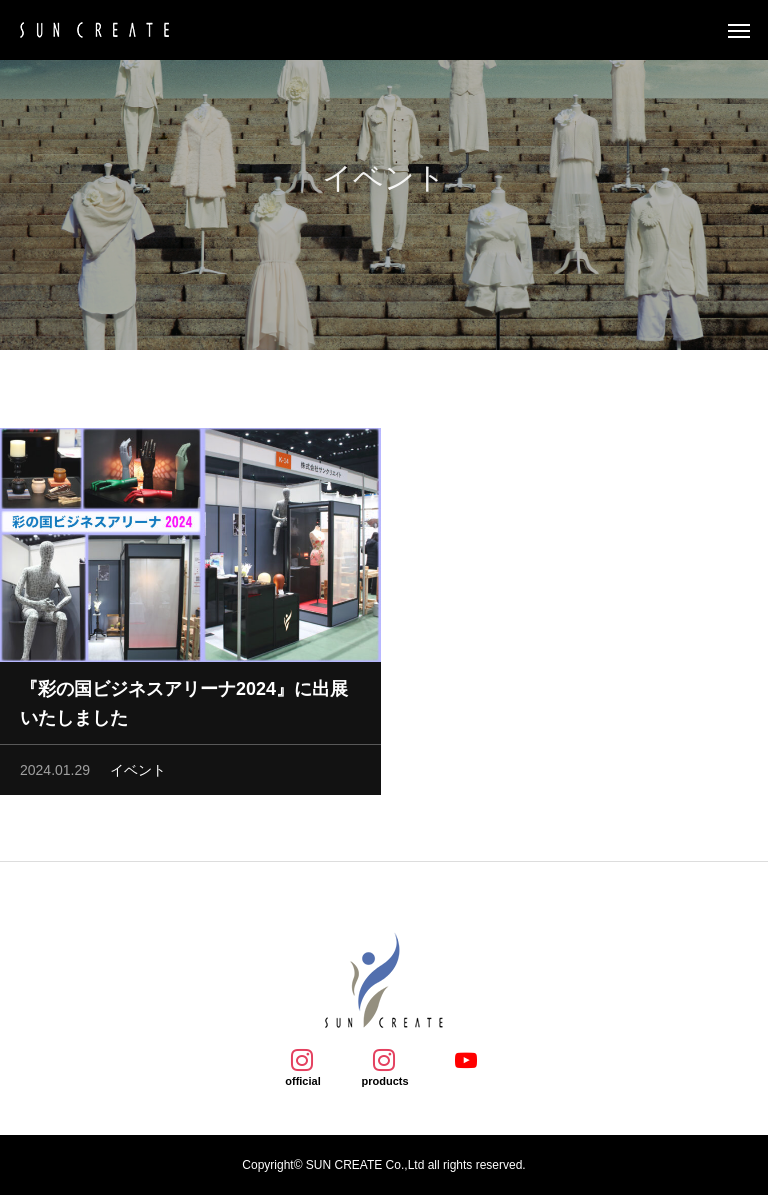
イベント (138, 774)
